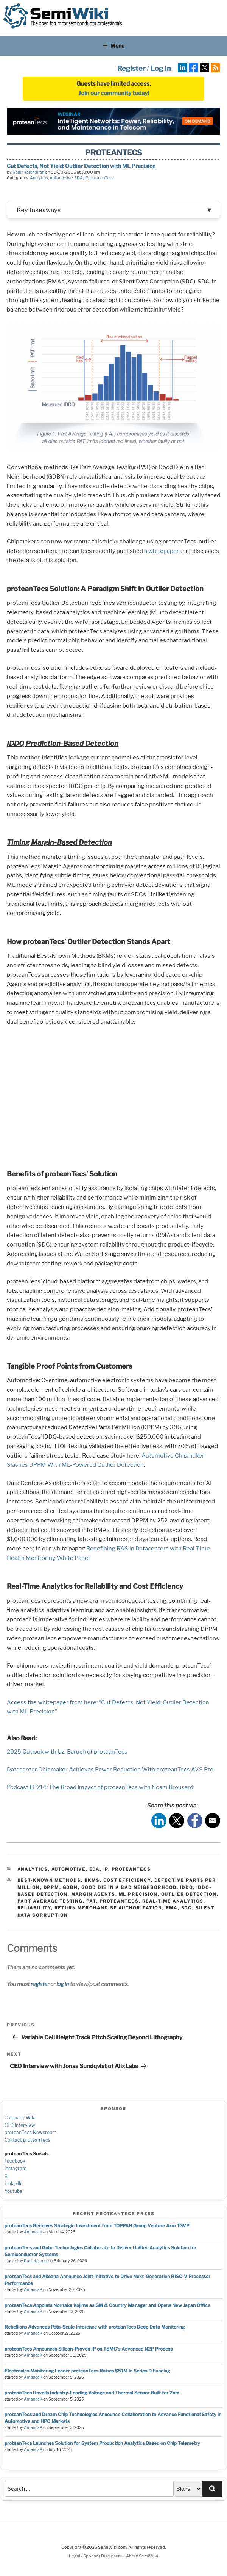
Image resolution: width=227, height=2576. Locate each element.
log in (62, 1986)
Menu (113, 45)
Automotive (61, 177)
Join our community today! (113, 93)
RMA (172, 1909)
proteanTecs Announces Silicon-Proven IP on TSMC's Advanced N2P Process (89, 2351)
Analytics (39, 177)
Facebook (15, 2163)
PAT (91, 1903)
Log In (161, 68)
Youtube (13, 2192)
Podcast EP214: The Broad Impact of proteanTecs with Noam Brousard (100, 1789)
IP (86, 177)
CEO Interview (20, 2127)
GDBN (70, 1889)
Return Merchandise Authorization (108, 1909)
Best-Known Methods (49, 1882)
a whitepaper (161, 552)
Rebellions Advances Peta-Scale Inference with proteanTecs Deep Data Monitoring (95, 2329)
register (40, 1986)
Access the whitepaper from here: (52, 1704)
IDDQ (186, 1889)
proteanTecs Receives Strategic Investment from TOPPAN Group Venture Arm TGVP (97, 2227)
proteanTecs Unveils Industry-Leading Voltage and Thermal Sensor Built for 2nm (92, 2394)
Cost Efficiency (127, 1882)
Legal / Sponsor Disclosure (96, 2557)
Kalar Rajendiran (28, 172)
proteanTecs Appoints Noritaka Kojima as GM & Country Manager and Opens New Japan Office (107, 2307)
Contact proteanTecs (27, 2142)
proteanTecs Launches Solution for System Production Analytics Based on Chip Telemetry (102, 2445)
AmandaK (33, 2233)
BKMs (92, 1882)
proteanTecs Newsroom (30, 2134)
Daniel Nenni (36, 2262)
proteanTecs (102, 177)
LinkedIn (14, 2185)
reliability (34, 1909)
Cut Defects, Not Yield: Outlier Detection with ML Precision (81, 166)
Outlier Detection (189, 1896)
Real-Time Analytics (173, 1903)
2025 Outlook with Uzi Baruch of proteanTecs (67, 1753)
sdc (186, 1909)
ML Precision (138, 1896)
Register (131, 68)
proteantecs (119, 1903)
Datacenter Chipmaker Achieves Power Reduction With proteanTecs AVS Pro (110, 1771)
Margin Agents (93, 1896)
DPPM (51, 1889)
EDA (78, 177)
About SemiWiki (142, 2557)
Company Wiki (20, 2119)
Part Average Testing (50, 1903)
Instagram (15, 2170)
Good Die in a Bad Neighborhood (129, 1889)
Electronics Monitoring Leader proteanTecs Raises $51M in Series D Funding (87, 2373)
